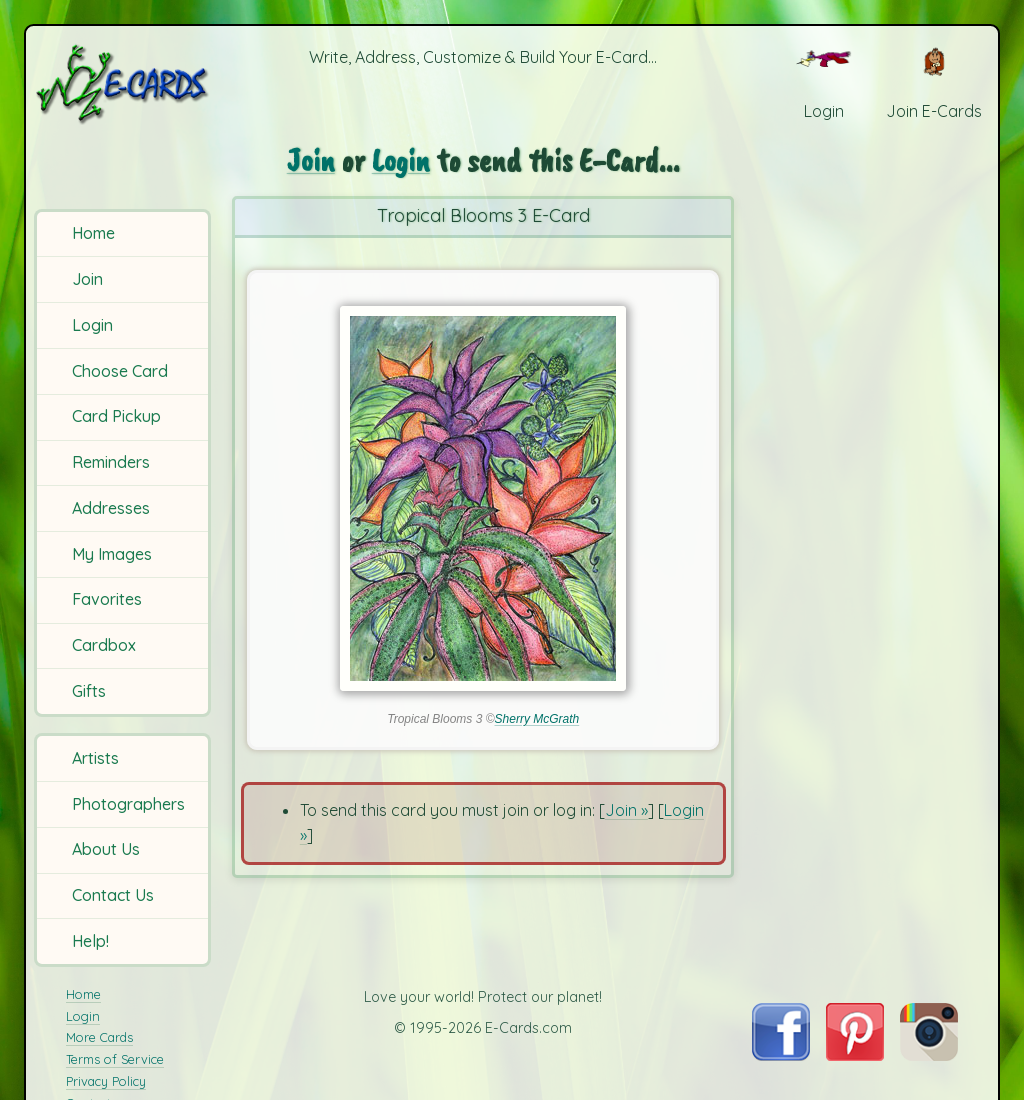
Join (87, 279)
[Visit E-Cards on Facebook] (780, 1055)
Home (93, 233)
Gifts (89, 691)
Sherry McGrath (537, 719)
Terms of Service (115, 1059)
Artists (95, 758)
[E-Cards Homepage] (124, 83)
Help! (90, 941)
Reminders (111, 462)
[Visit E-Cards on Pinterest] (855, 1055)
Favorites (107, 599)
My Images (112, 554)
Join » (626, 810)
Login (92, 325)
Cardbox (104, 645)
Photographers (128, 804)
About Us (106, 849)
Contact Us (113, 895)
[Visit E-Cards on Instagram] (929, 1055)
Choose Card (120, 371)
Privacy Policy (106, 1081)
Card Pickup (116, 416)
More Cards (99, 1037)
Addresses (111, 508)
